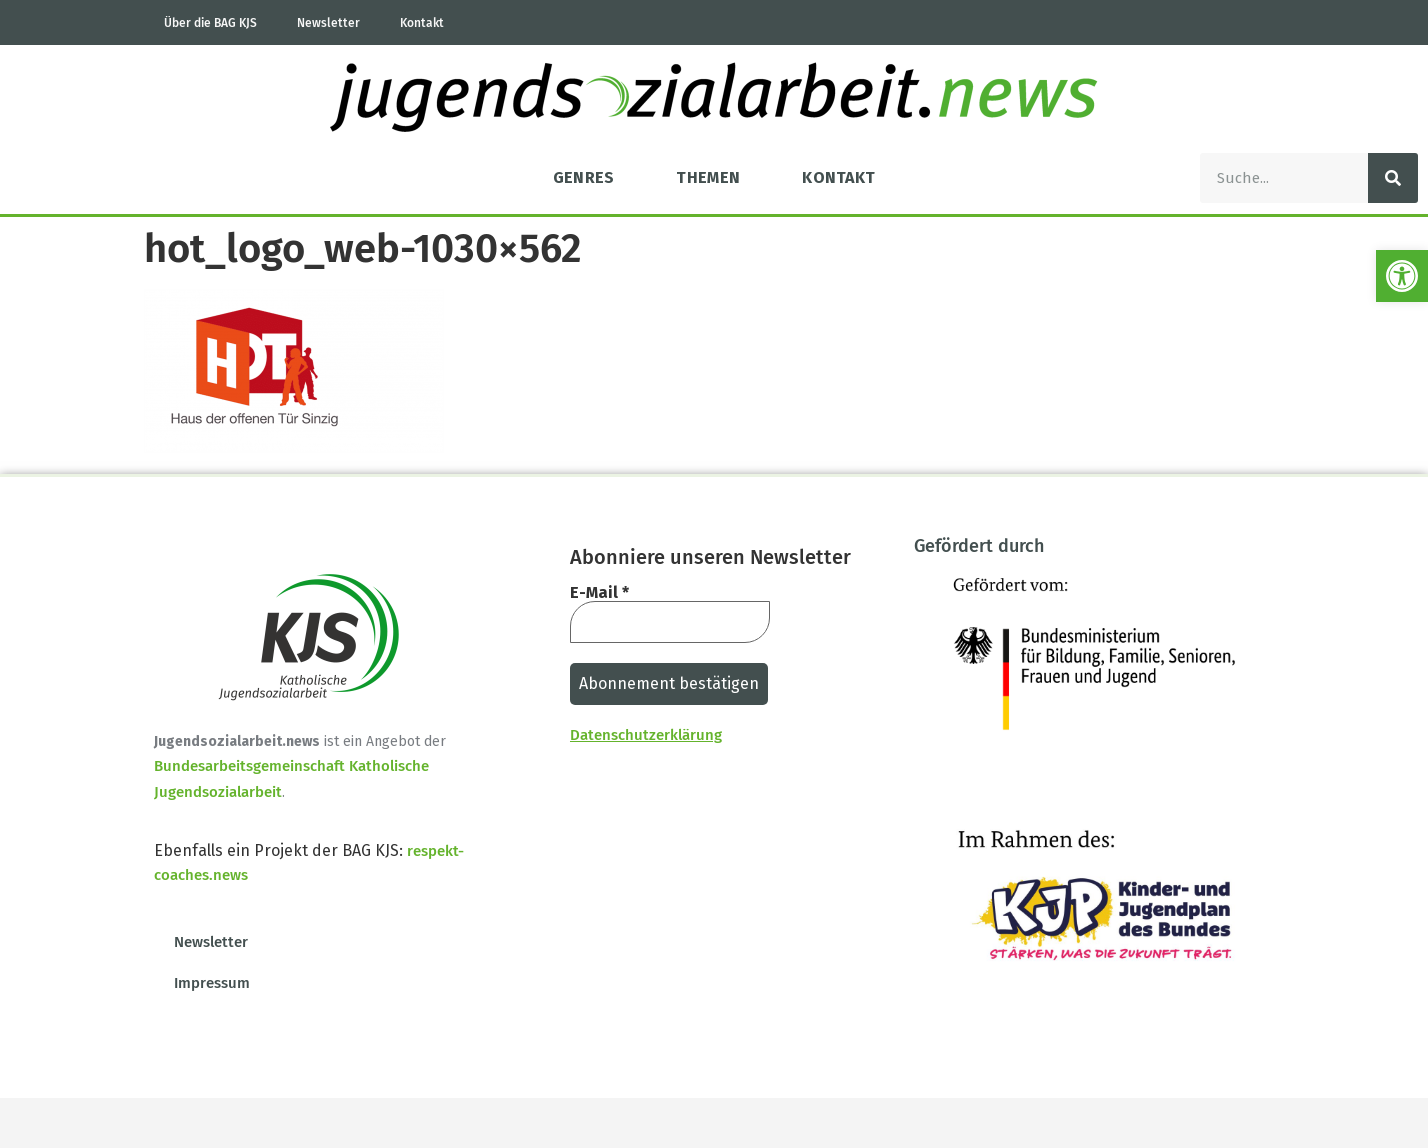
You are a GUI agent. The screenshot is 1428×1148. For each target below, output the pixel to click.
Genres (584, 177)
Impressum (212, 983)
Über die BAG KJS (210, 23)
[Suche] (1393, 178)
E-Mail (599, 593)
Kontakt (422, 23)
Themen (708, 177)
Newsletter (328, 23)
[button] (1402, 276)
